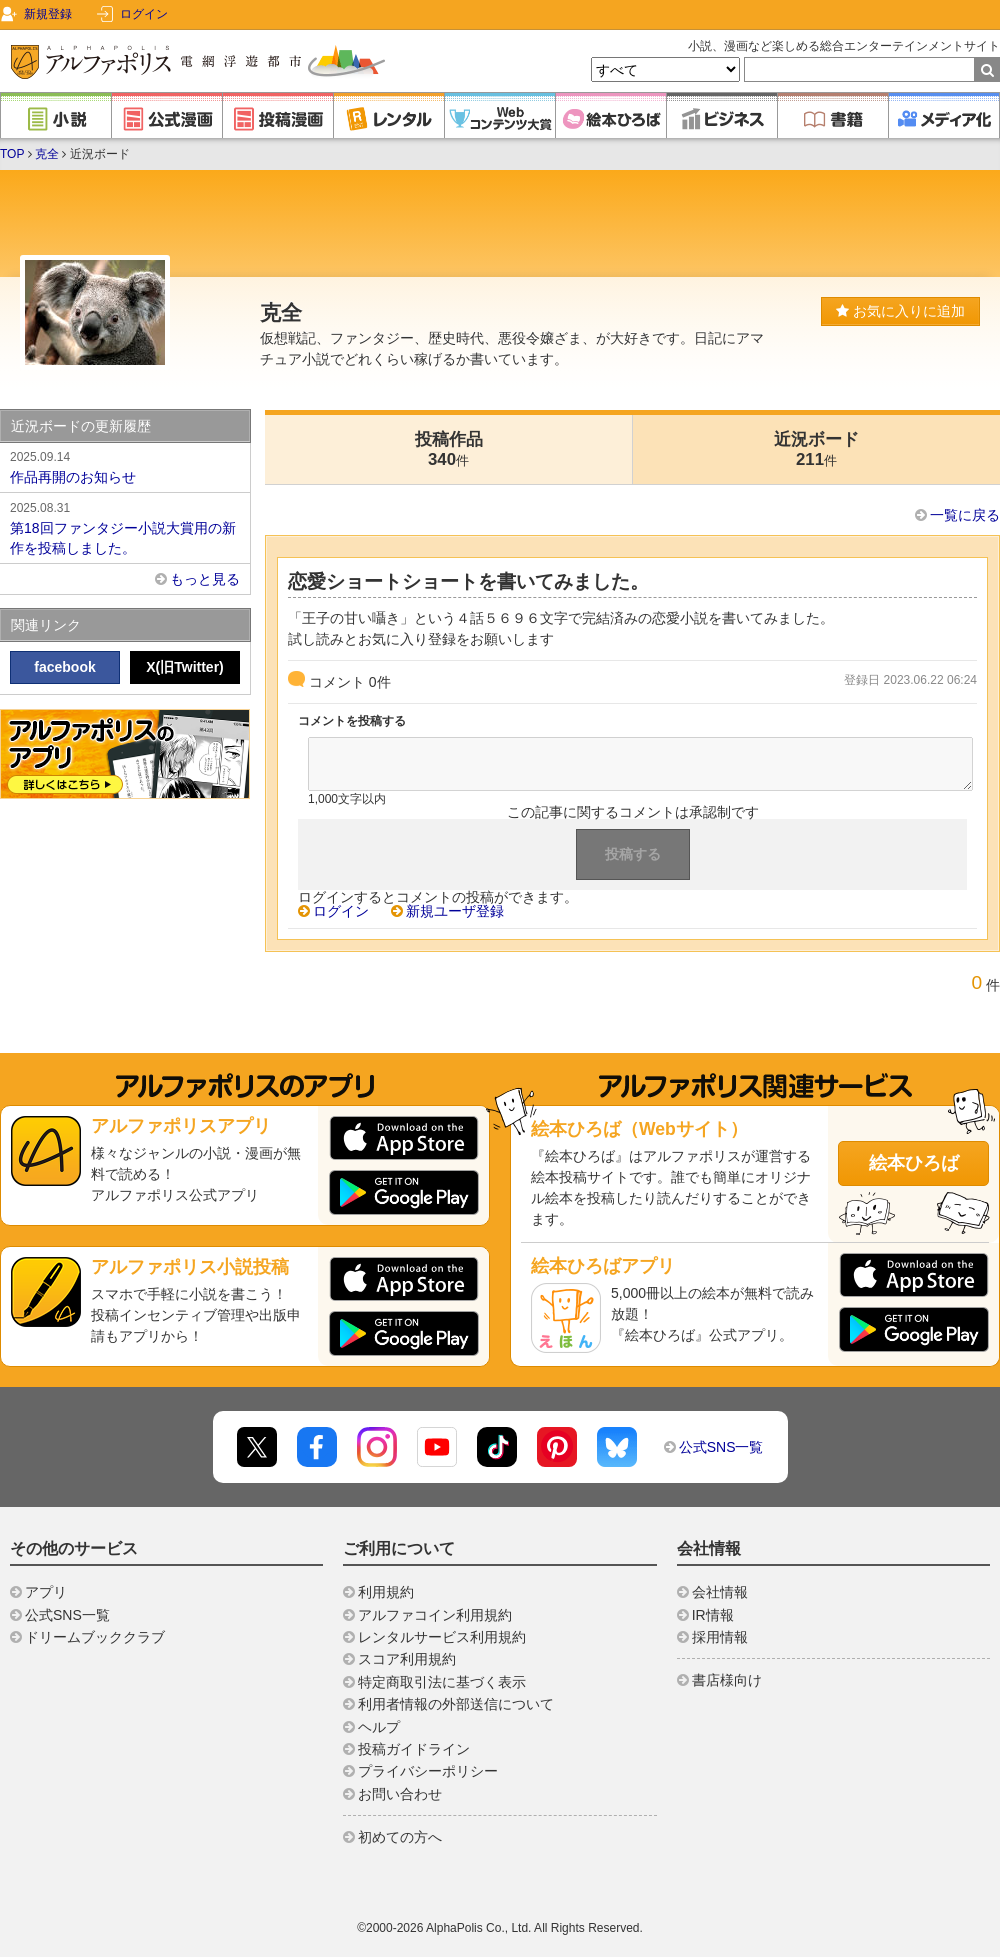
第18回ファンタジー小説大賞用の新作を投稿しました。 (125, 527)
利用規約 (386, 1592)
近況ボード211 (816, 449)
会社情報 (720, 1592)
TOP (12, 154)
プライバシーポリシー (428, 1771)
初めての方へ (400, 1837)
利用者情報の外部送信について (456, 1704)
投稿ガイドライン (414, 1749)
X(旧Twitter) (185, 667)
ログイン (144, 14)
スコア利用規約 (407, 1659)
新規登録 (48, 14)
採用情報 (720, 1637)
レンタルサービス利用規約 (442, 1637)
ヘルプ (379, 1727)
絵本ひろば (914, 1163)
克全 (47, 154)
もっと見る (205, 579)
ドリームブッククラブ (95, 1637)
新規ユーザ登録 (455, 911)
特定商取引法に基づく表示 (442, 1682)
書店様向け (727, 1680)
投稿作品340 (449, 449)
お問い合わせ (400, 1794)
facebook (64, 667)
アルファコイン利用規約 (435, 1615)
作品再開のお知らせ (125, 466)
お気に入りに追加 (900, 311)
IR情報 (713, 1615)
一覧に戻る (965, 515)
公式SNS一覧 (721, 1447)
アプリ (46, 1592)
